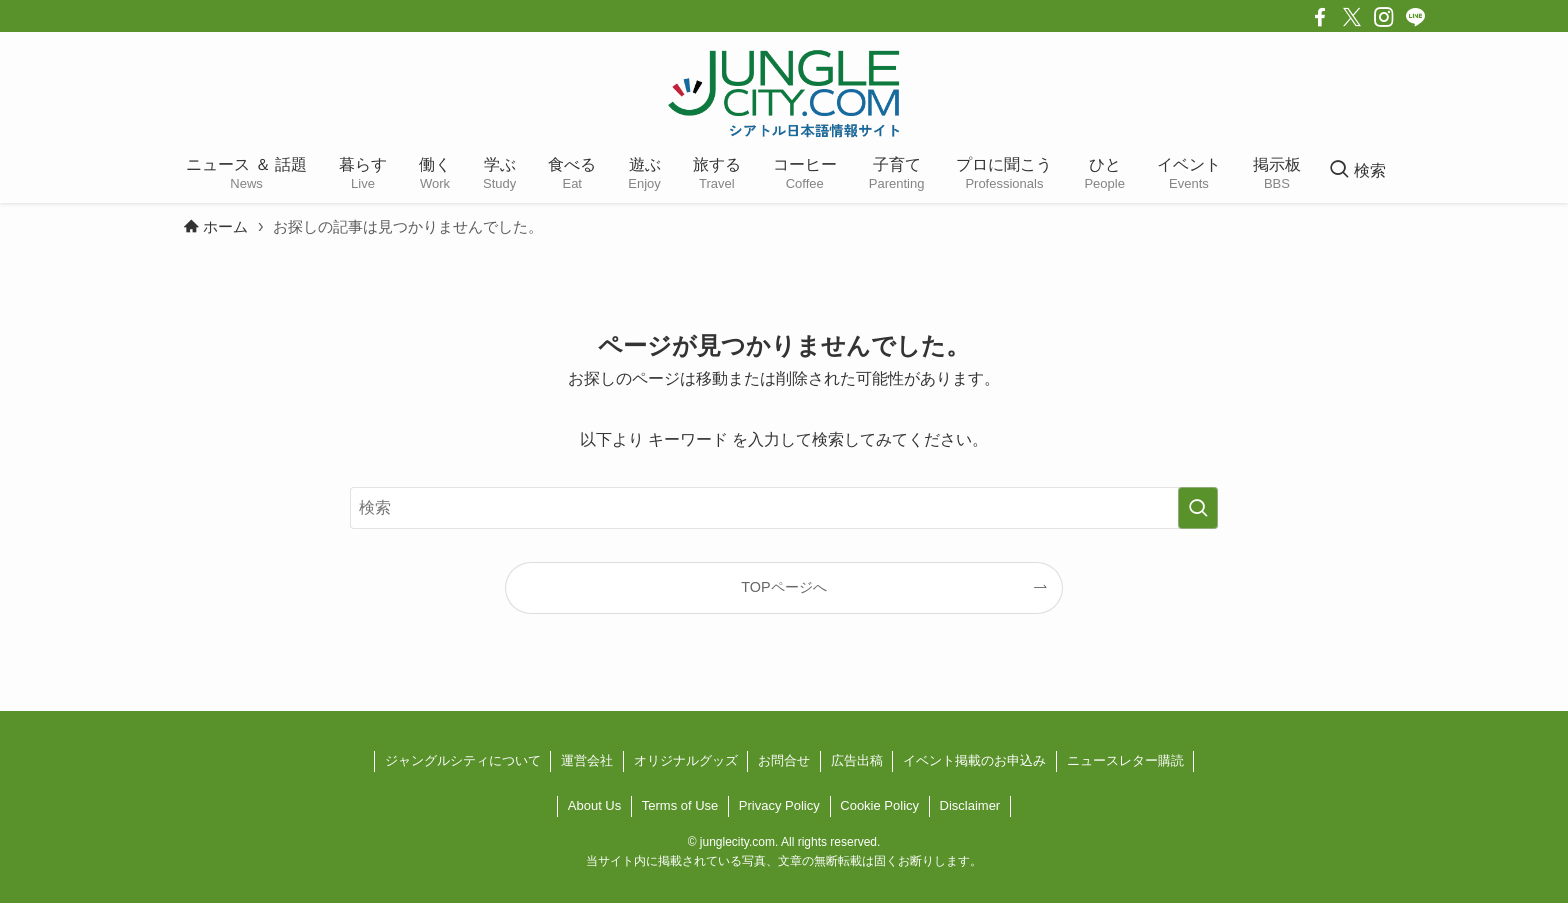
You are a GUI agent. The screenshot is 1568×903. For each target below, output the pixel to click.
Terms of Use (680, 805)
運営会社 (587, 760)
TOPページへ (783, 587)
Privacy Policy (779, 805)
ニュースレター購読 (1125, 760)
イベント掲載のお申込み (974, 760)
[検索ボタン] (1357, 171)
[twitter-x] (1352, 17)
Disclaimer (970, 805)
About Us (594, 805)
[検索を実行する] (1198, 508)
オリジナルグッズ (686, 760)
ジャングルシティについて (463, 760)
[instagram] (1384, 17)
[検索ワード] (784, 508)
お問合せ (784, 760)
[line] (1416, 17)
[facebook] (1320, 17)
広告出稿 (857, 760)
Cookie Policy (879, 805)
